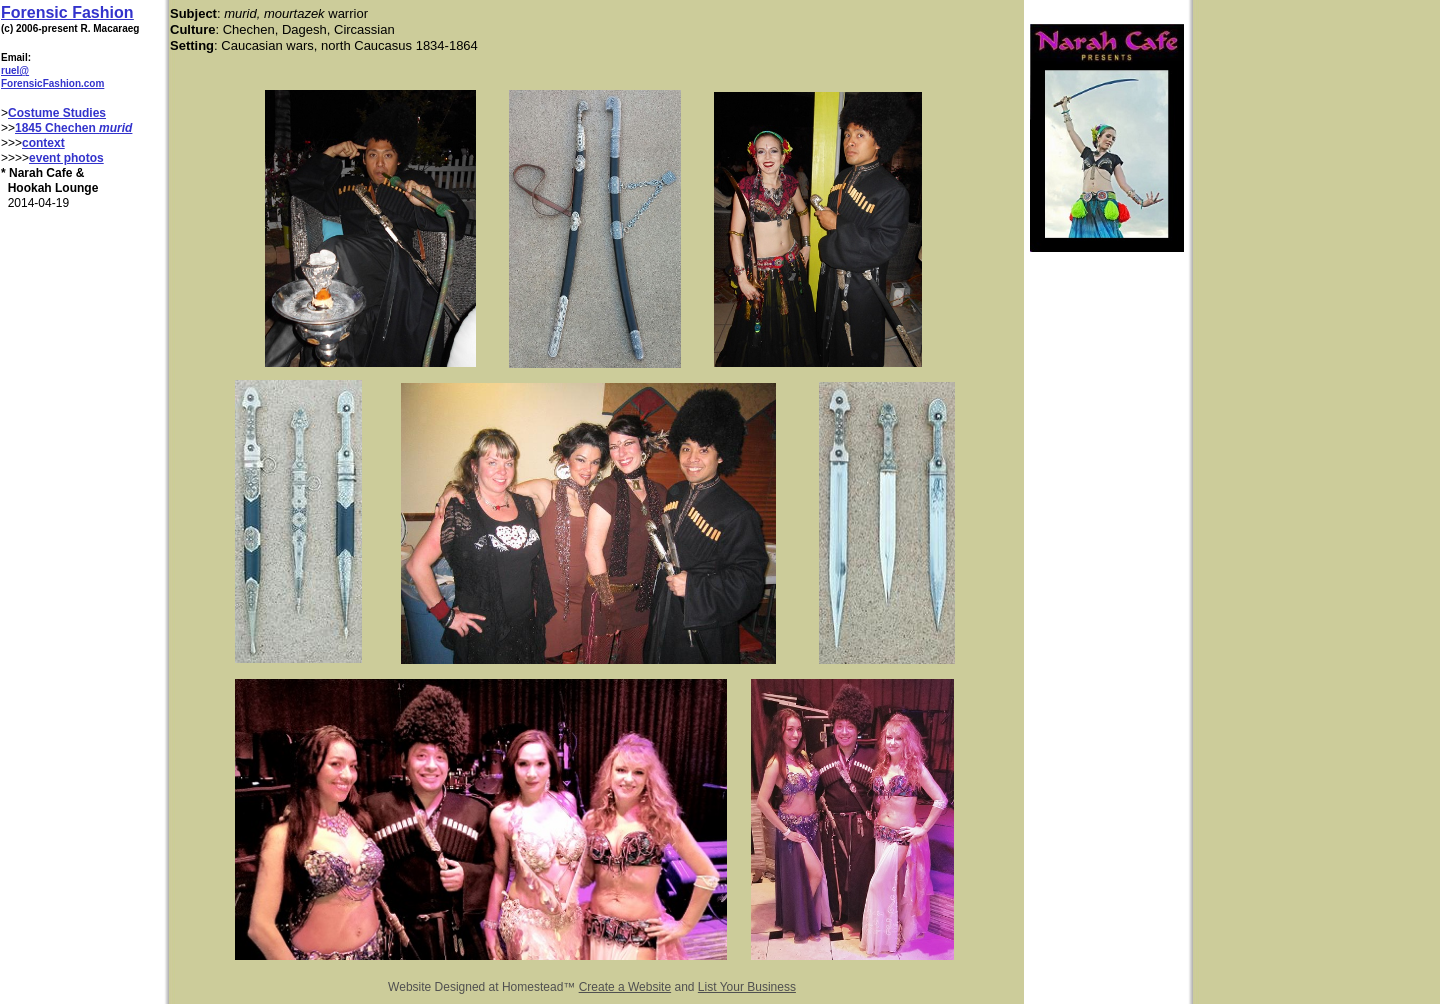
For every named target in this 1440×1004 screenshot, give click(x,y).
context (43, 143)
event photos (66, 158)
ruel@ (15, 70)
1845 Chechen (57, 128)
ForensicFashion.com (52, 83)
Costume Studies (57, 113)
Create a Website (625, 987)
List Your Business (747, 987)
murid (115, 128)
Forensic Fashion (67, 12)
